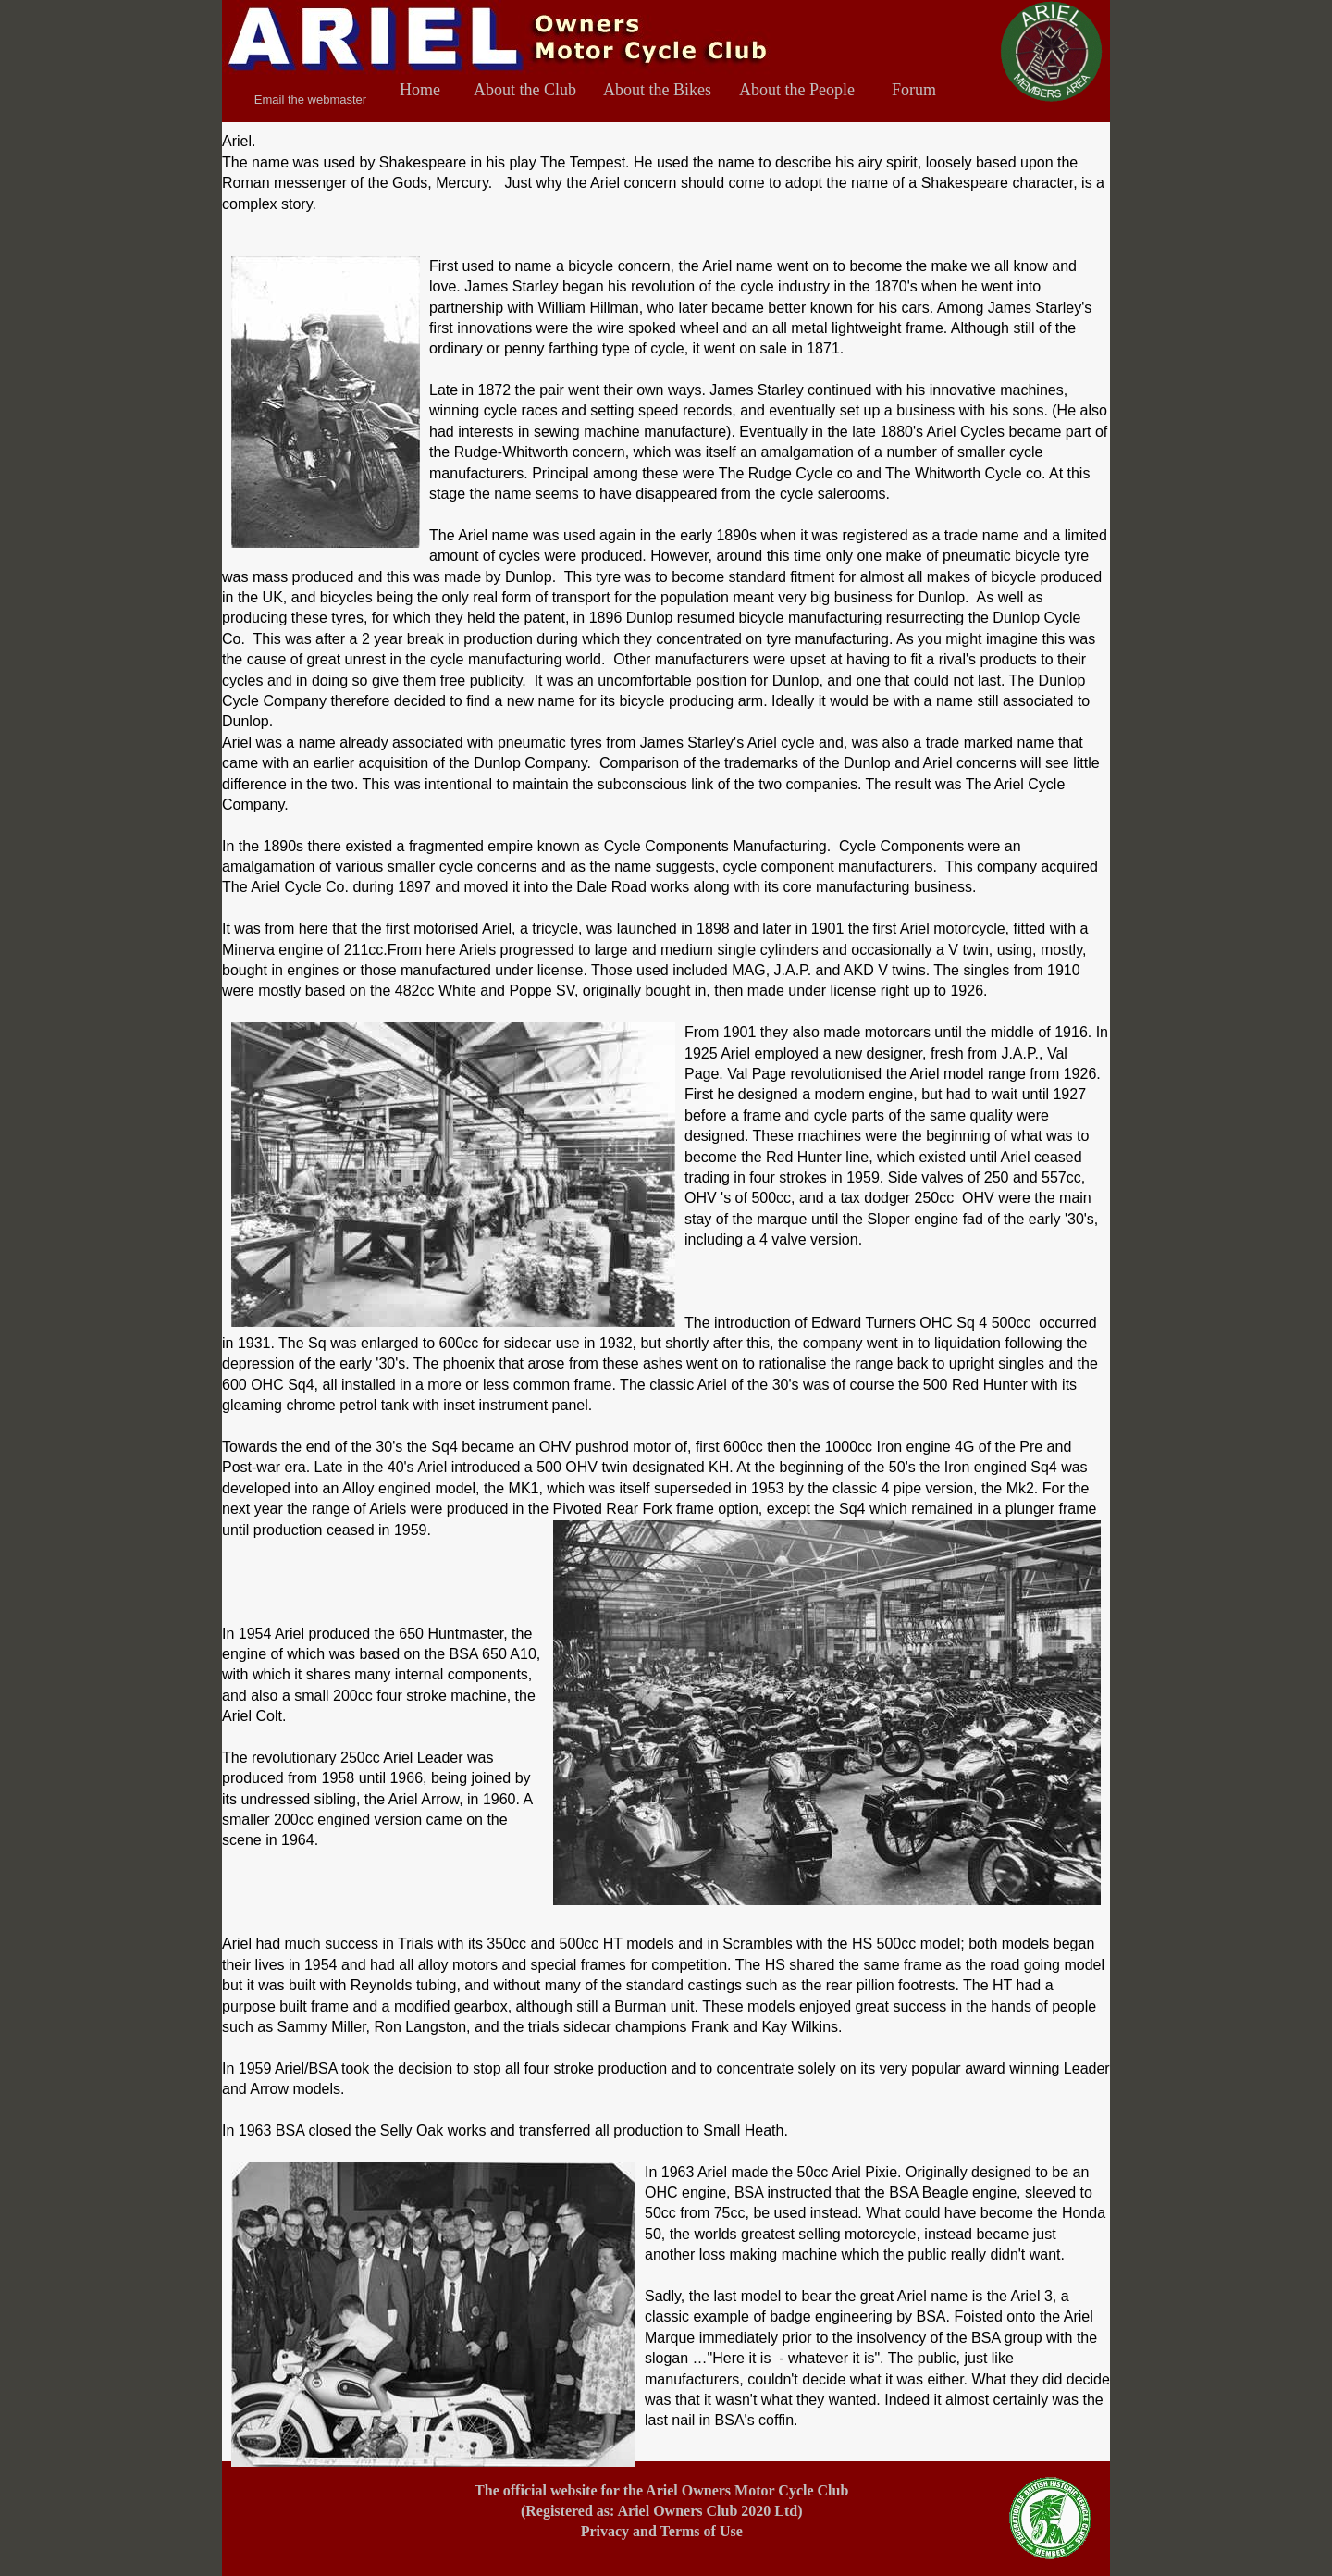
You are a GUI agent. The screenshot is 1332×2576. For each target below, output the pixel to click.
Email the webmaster (310, 99)
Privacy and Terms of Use (662, 2531)
